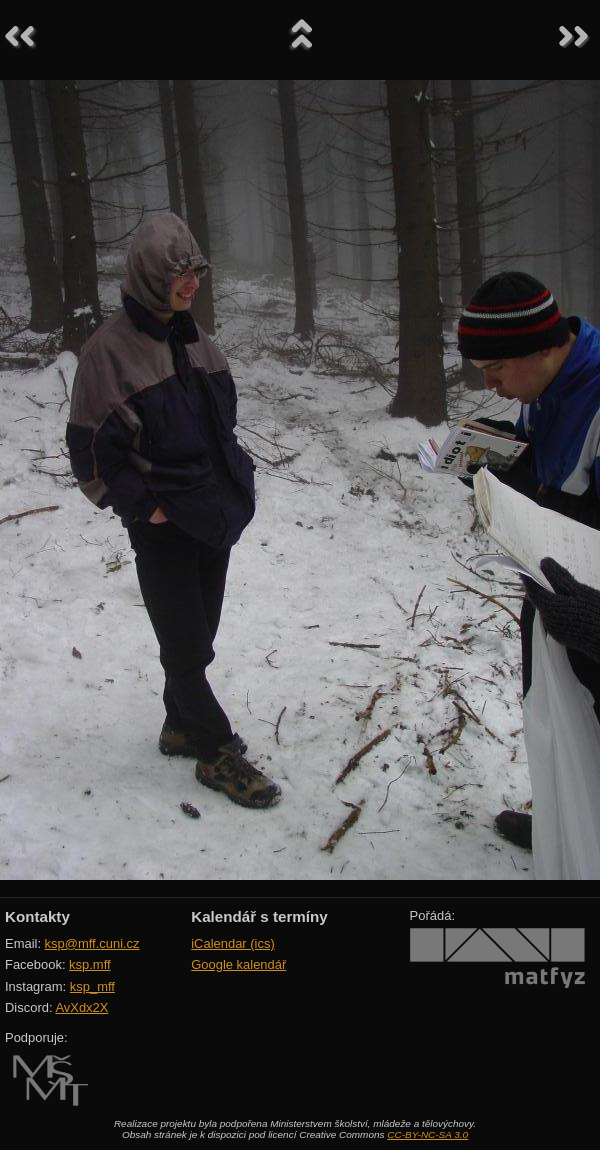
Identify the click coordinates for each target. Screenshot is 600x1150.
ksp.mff (90, 964)
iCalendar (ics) (233, 943)
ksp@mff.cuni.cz (92, 943)
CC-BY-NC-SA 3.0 (427, 1134)
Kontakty (37, 916)
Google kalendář (238, 964)
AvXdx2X (81, 1007)
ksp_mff (92, 986)
